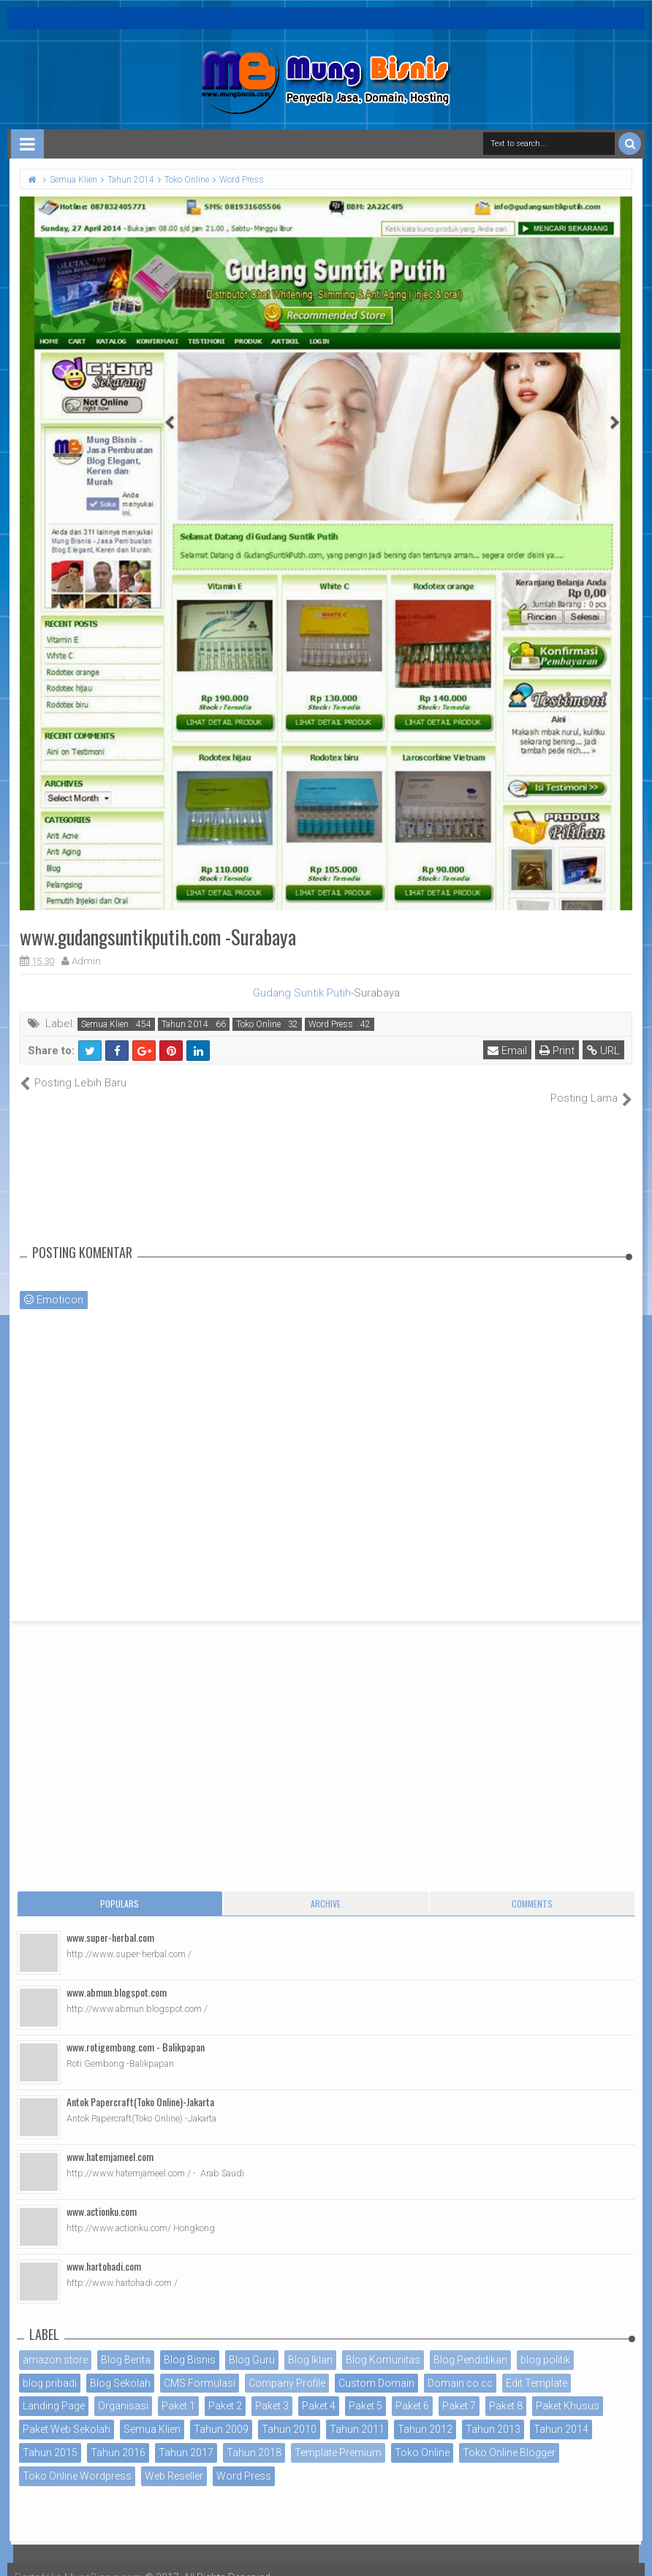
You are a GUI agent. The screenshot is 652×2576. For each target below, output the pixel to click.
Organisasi (123, 2390)
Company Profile (287, 2367)
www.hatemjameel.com (110, 2140)
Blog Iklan (310, 2344)
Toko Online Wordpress (77, 2460)
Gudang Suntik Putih (302, 992)
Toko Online (258, 1024)
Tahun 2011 (357, 2414)
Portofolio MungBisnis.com (79, 2561)
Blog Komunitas (383, 2344)
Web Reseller (174, 2460)
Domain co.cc (460, 2367)
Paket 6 (412, 2390)
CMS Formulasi (199, 2367)
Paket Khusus (567, 2390)
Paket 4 (319, 2390)
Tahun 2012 (425, 2414)
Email (507, 1050)
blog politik (545, 2344)
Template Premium (338, 2437)
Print (557, 1050)
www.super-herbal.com (110, 1921)
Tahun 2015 (50, 2437)
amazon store (55, 2344)
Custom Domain (376, 2367)
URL (603, 1050)
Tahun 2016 (118, 2437)
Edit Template (536, 2367)
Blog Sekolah (120, 2367)
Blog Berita (126, 2344)
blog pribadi (50, 2367)
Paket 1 (178, 2390)
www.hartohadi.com (104, 2249)
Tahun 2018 (254, 2437)
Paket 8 (506, 2390)
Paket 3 (272, 2390)
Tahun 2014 (185, 1024)
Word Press (330, 1024)
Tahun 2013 (493, 2414)
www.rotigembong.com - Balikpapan (136, 2030)
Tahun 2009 (221, 2414)
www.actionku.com (102, 2195)
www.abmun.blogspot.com (117, 1976)
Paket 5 (365, 2390)
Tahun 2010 (289, 2414)
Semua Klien (105, 1024)
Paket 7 (459, 2390)
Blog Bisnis (190, 2344)
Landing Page (54, 2390)
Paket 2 (225, 2390)
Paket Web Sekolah (66, 2414)
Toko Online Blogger (509, 2437)
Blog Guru (252, 2344)
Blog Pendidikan (470, 2344)
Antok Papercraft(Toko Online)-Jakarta (140, 2085)
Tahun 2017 (186, 2437)
